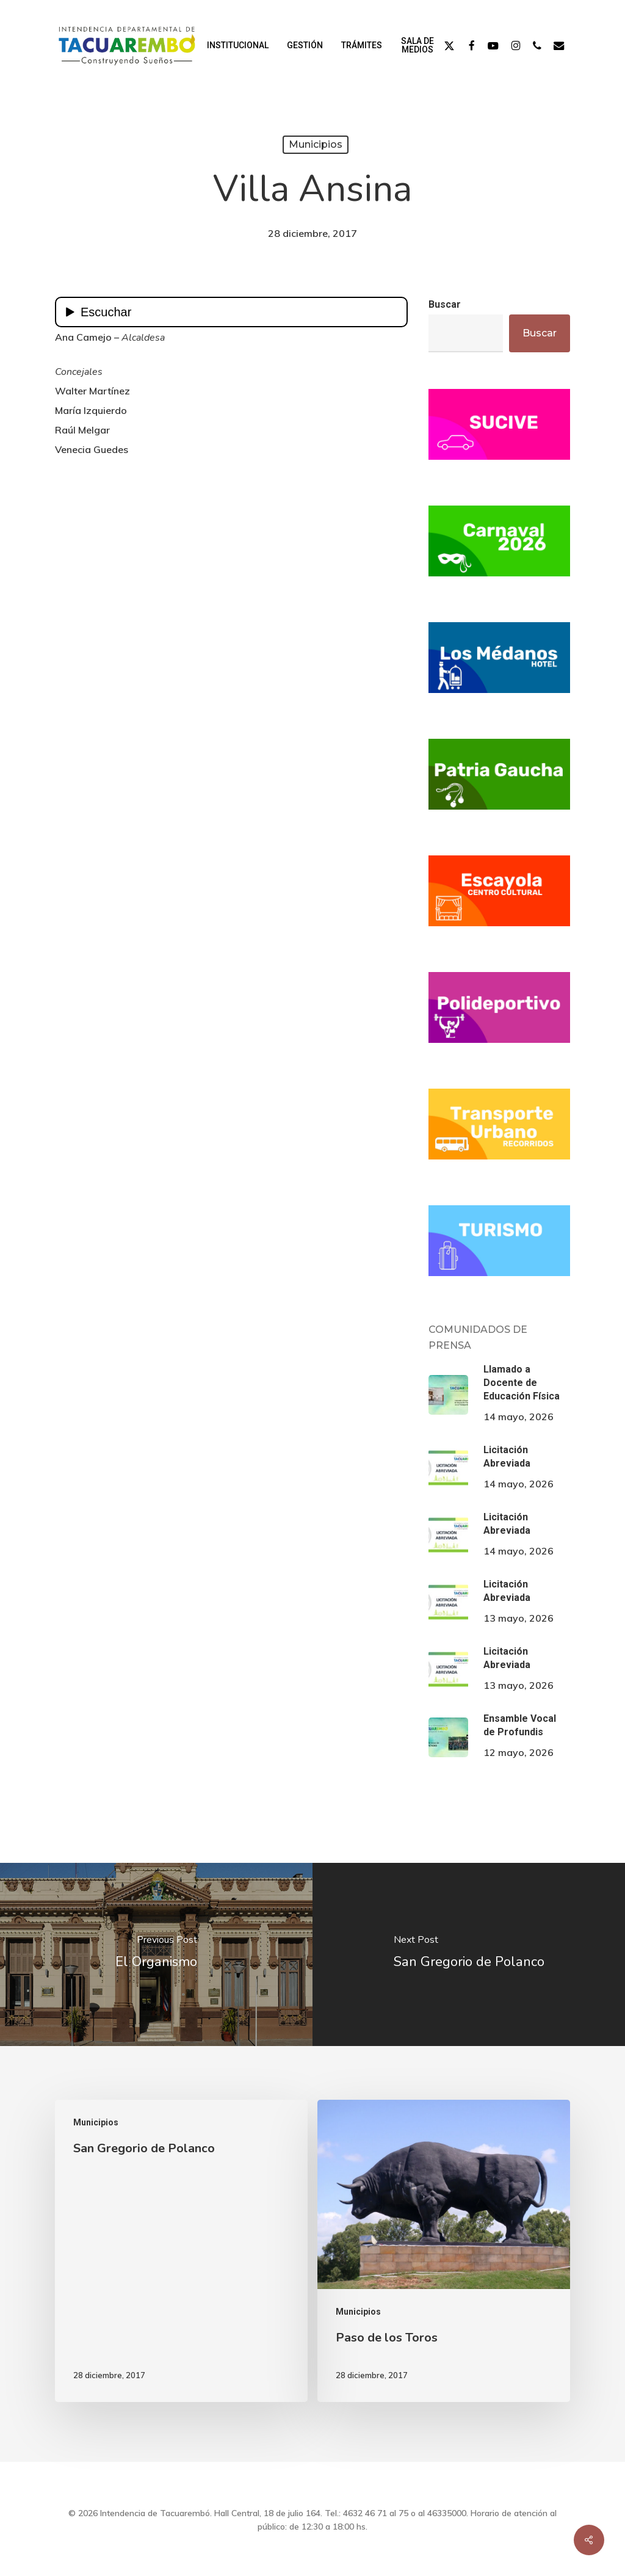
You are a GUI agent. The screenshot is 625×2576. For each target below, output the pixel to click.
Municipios (315, 144)
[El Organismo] (156, 1954)
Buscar (444, 304)
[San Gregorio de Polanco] (468, 1954)
